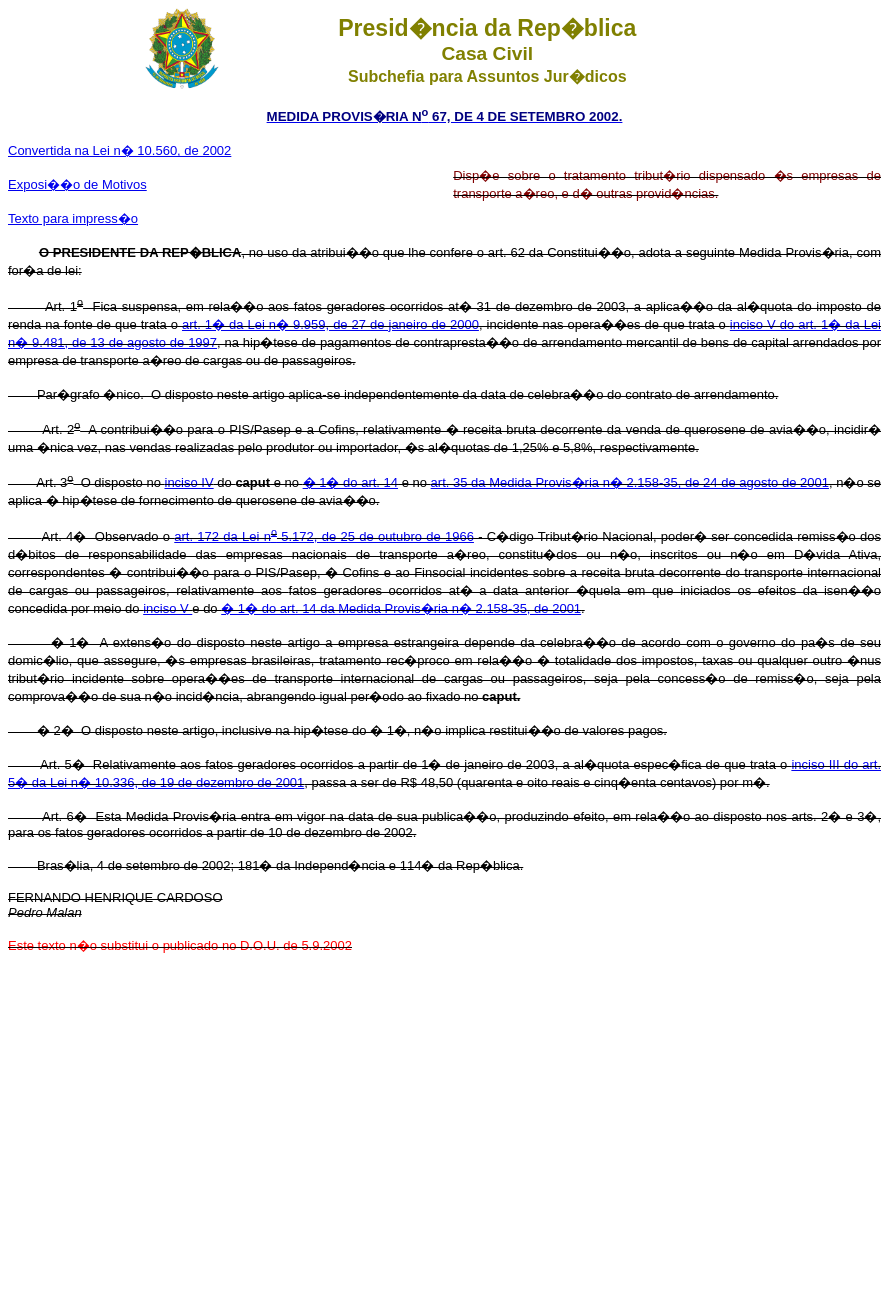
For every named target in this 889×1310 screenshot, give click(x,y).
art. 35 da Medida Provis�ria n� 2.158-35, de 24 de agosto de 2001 (630, 482)
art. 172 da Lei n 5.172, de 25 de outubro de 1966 (324, 536)
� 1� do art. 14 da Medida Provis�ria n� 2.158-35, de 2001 (401, 608)
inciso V (167, 608)
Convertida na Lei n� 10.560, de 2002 (119, 150)
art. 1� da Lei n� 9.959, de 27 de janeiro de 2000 (330, 324)
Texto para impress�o (73, 218)
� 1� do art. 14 (350, 482)
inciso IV (189, 482)
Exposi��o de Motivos (77, 184)
